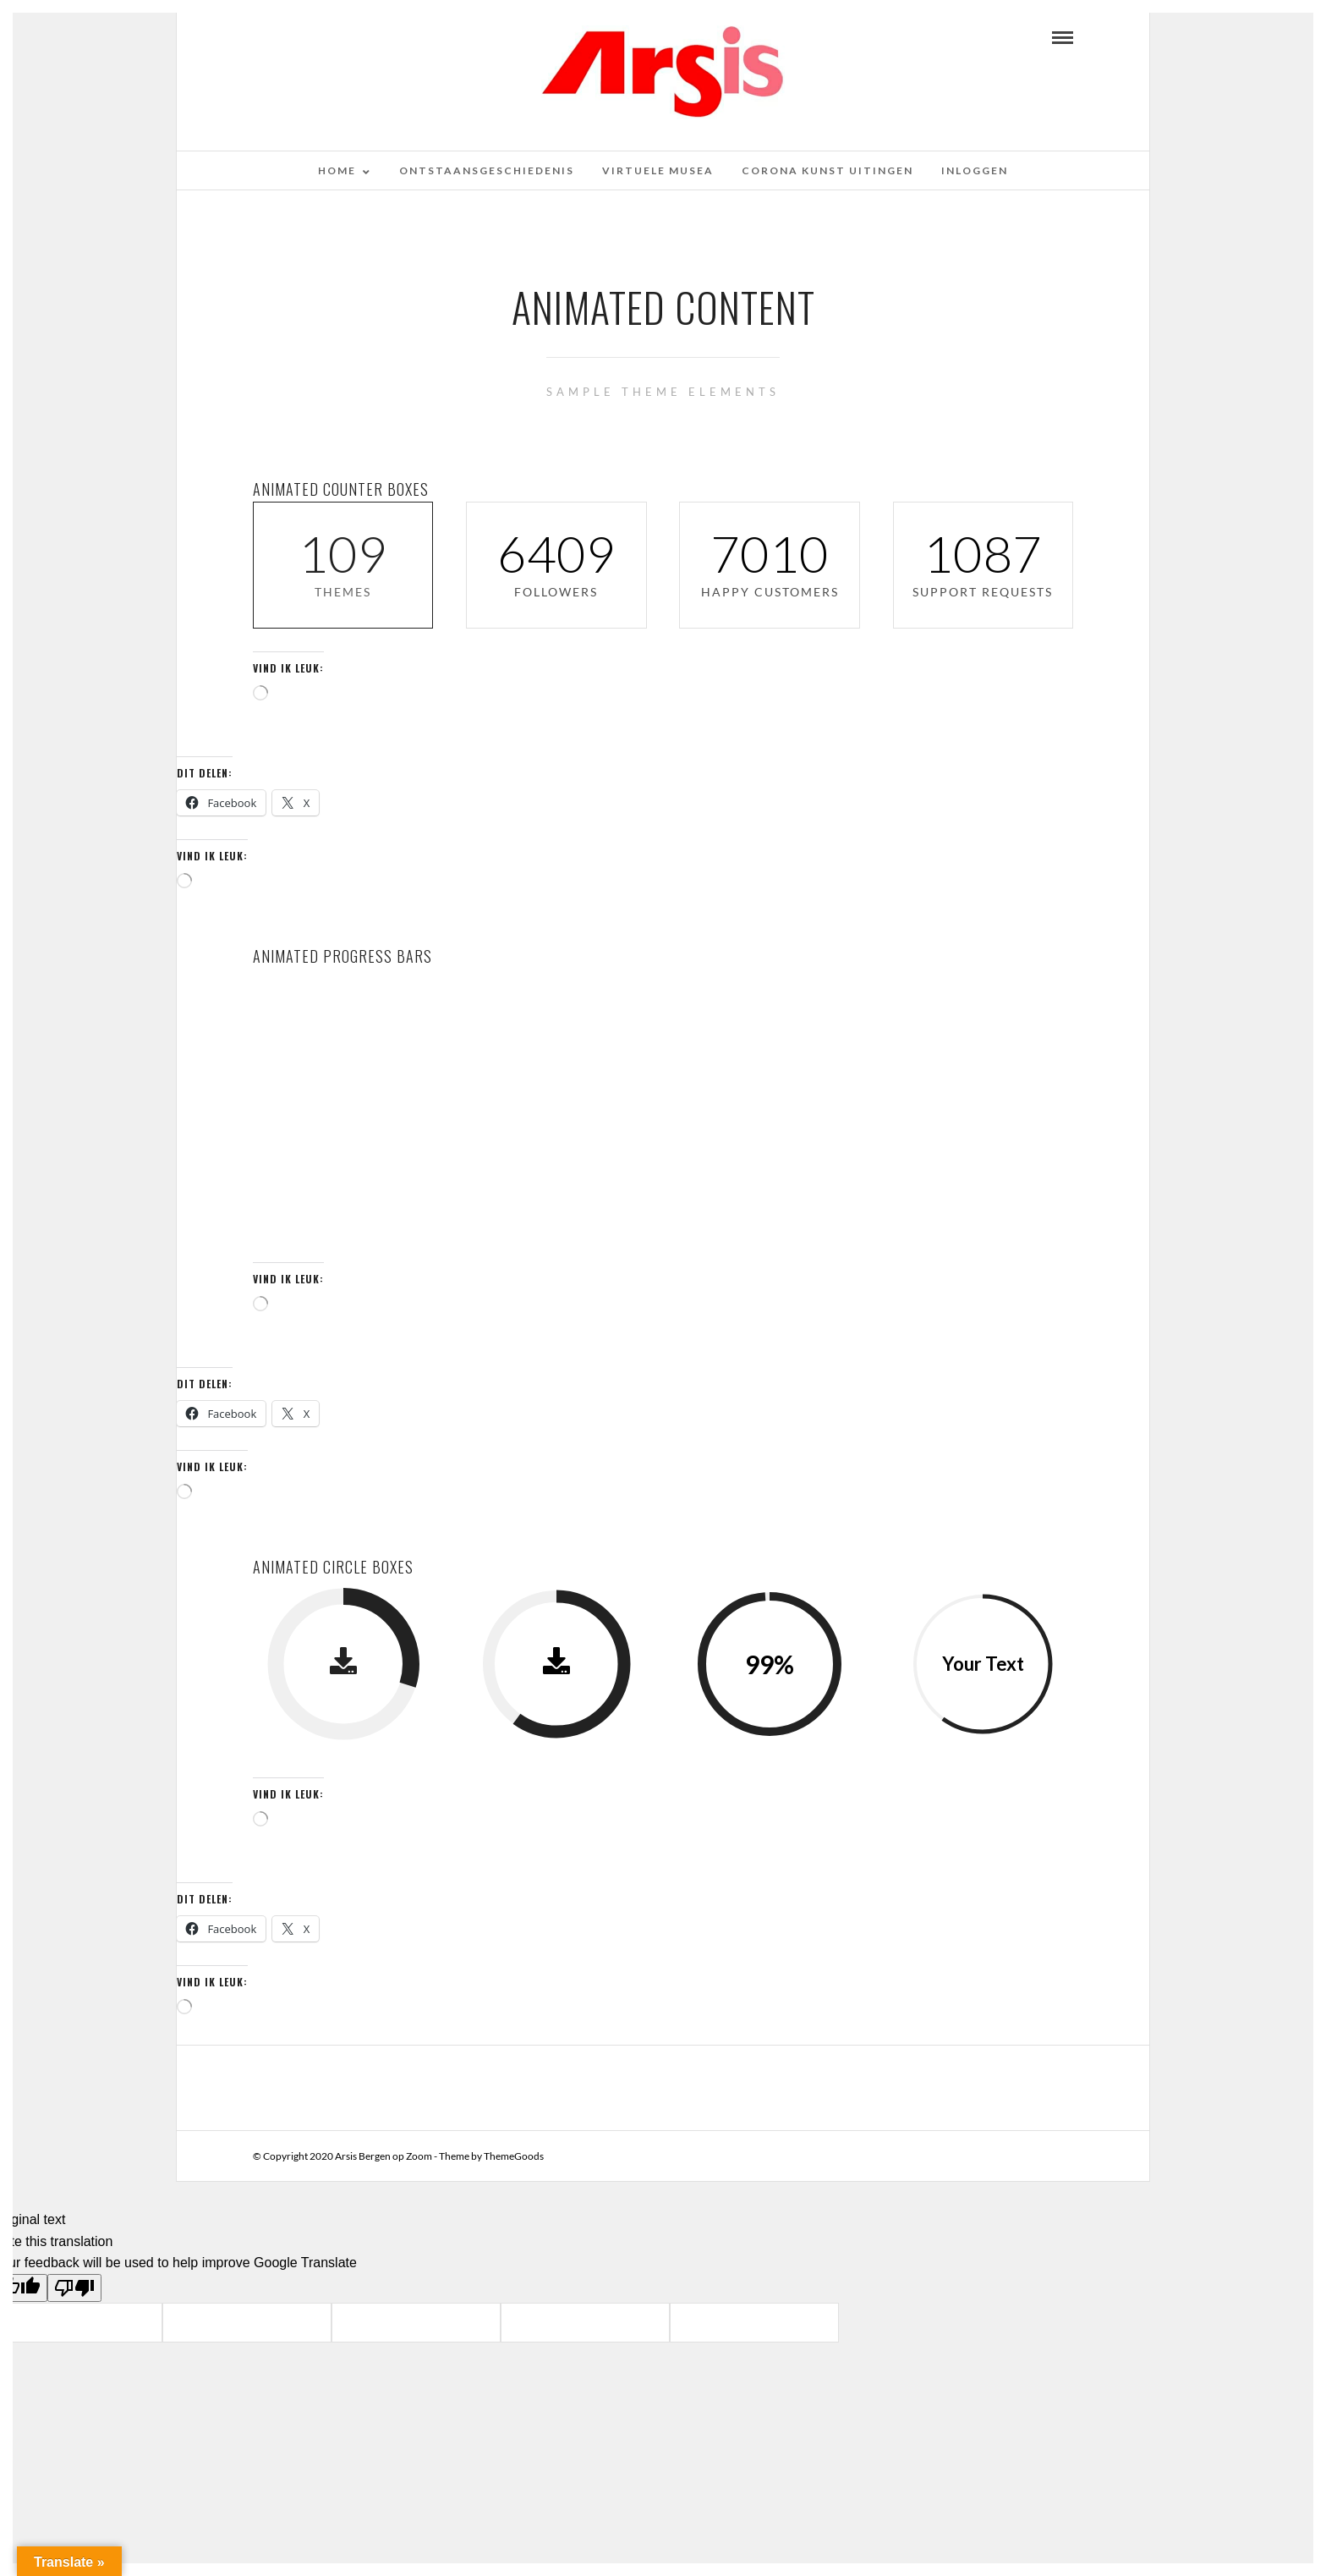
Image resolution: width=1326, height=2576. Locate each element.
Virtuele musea (658, 170)
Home (337, 170)
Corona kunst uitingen (827, 170)
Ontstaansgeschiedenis (486, 170)
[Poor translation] (74, 2288)
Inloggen (974, 170)
